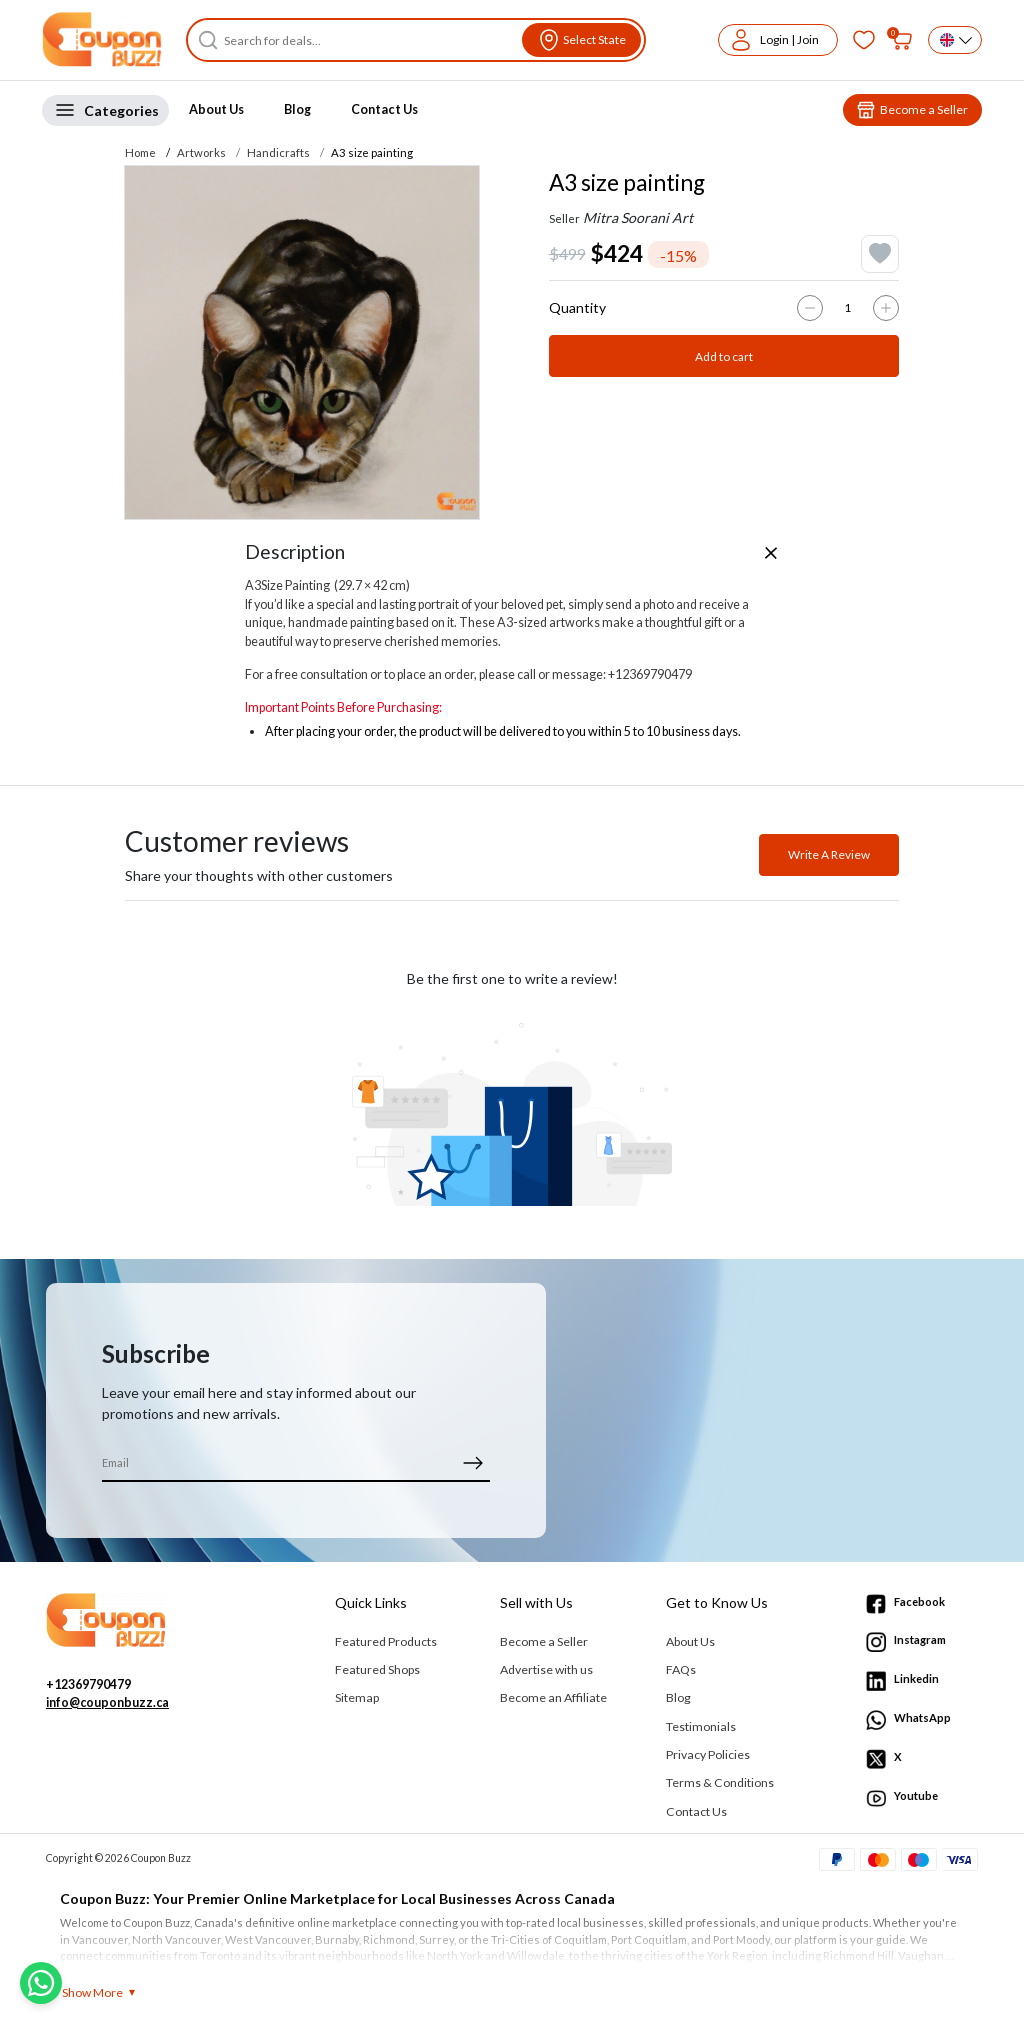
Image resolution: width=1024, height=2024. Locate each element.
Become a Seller (544, 1641)
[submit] (472, 1462)
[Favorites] (864, 40)
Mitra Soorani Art (638, 217)
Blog (297, 109)
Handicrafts (278, 152)
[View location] (581, 40)
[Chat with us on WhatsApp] (41, 1983)
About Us (216, 109)
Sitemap (357, 1697)
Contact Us (384, 109)
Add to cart (724, 356)
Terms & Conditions (720, 1782)
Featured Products (386, 1641)
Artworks (201, 152)
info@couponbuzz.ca (107, 1702)
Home (140, 152)
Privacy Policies (708, 1754)
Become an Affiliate (553, 1697)
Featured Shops (377, 1669)
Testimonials (701, 1726)
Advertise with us (546, 1669)
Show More (92, 1992)
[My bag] (902, 40)
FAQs (681, 1669)
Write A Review (829, 854)
